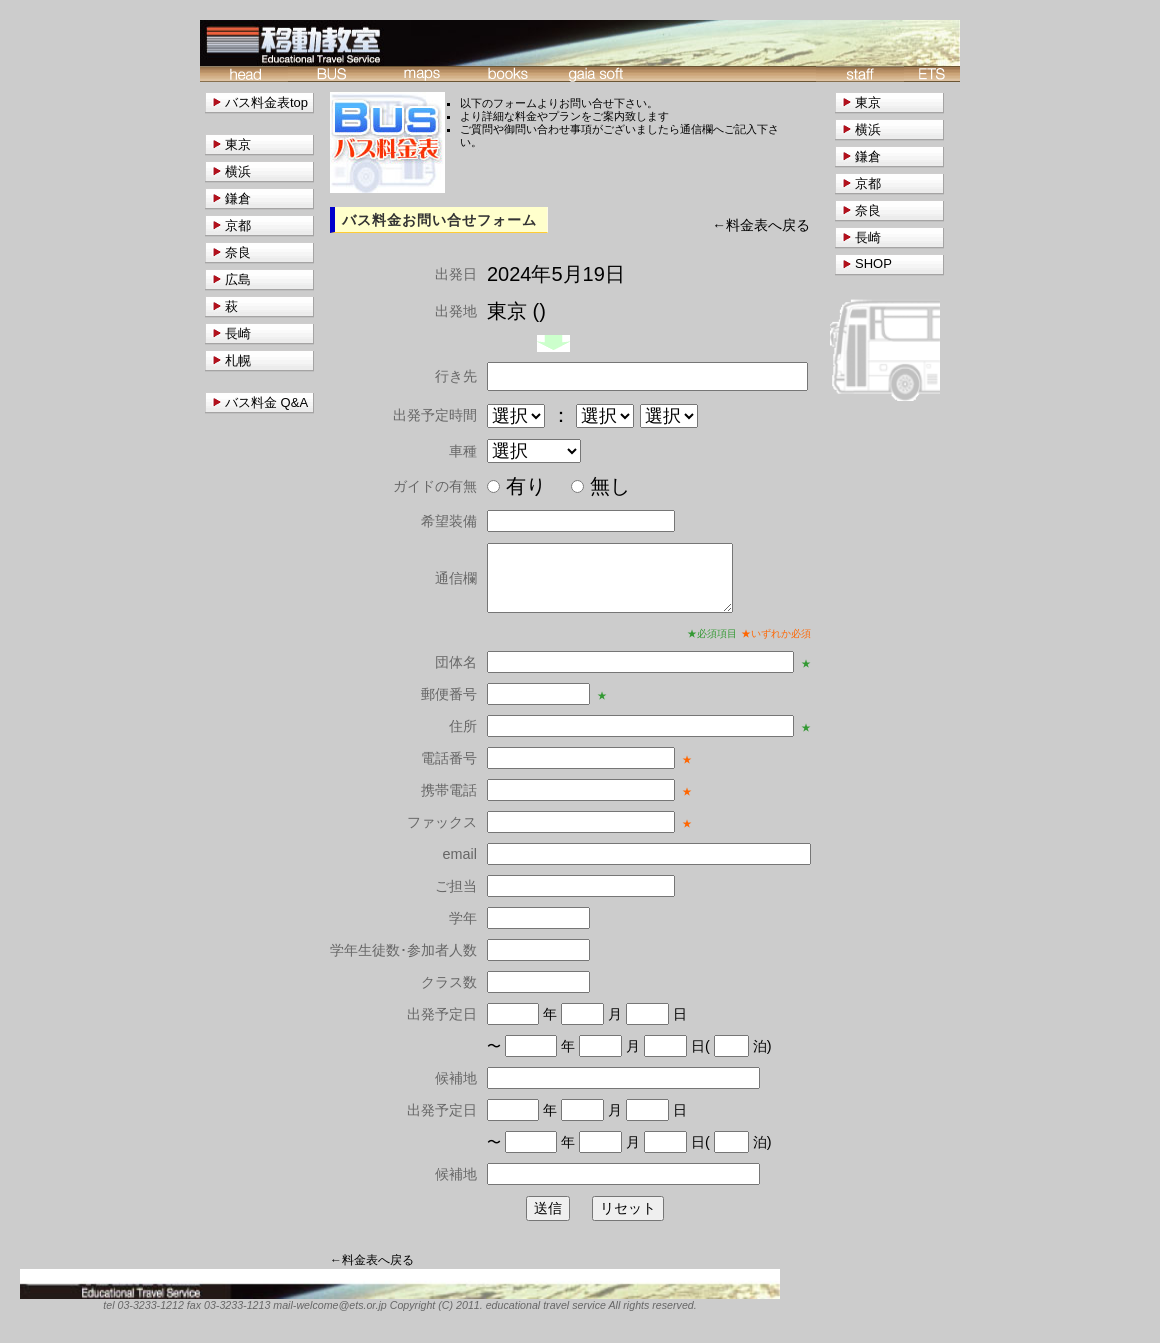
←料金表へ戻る (761, 225)
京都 (868, 183)
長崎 (868, 237)
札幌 (238, 360)
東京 (868, 102)
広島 (238, 279)
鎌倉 (868, 156)
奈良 (868, 210)
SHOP (873, 263)
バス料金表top (266, 102)
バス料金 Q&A (266, 402)
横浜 (868, 129)
